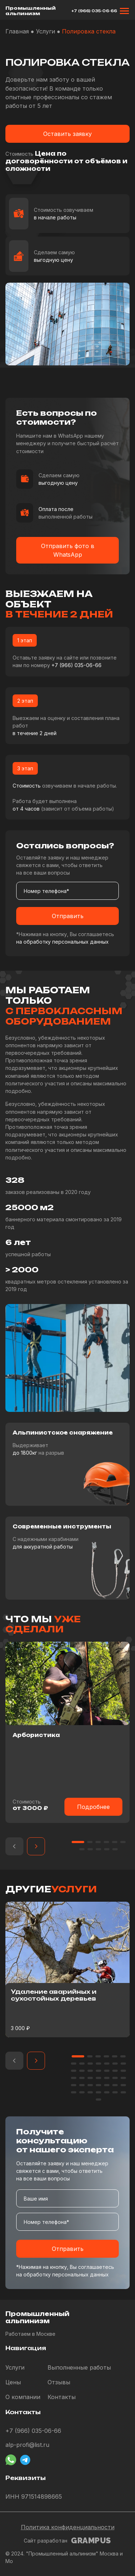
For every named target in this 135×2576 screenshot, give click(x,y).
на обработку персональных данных (62, 942)
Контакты (62, 2397)
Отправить (68, 916)
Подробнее (93, 1806)
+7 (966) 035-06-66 (94, 11)
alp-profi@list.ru (27, 2444)
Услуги (14, 2367)
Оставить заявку (67, 133)
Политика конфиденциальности (67, 2527)
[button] (14, 1846)
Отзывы (59, 2382)
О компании (22, 2397)
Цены (13, 2382)
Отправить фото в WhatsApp (67, 550)
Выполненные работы (79, 2367)
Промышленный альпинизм (29, 10)
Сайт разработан (67, 2540)
